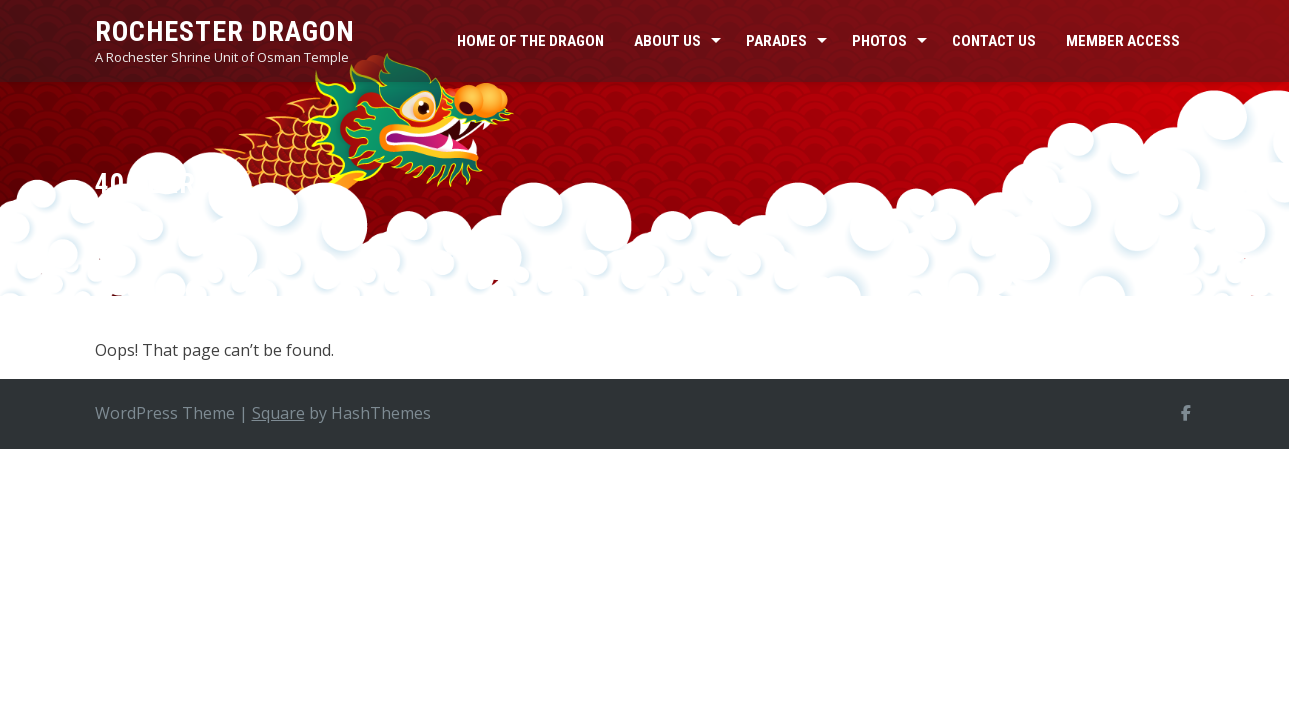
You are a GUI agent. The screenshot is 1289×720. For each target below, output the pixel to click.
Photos (879, 41)
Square (278, 413)
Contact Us (994, 41)
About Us (667, 41)
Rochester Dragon (225, 31)
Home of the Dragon (530, 41)
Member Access (1123, 41)
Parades (776, 41)
